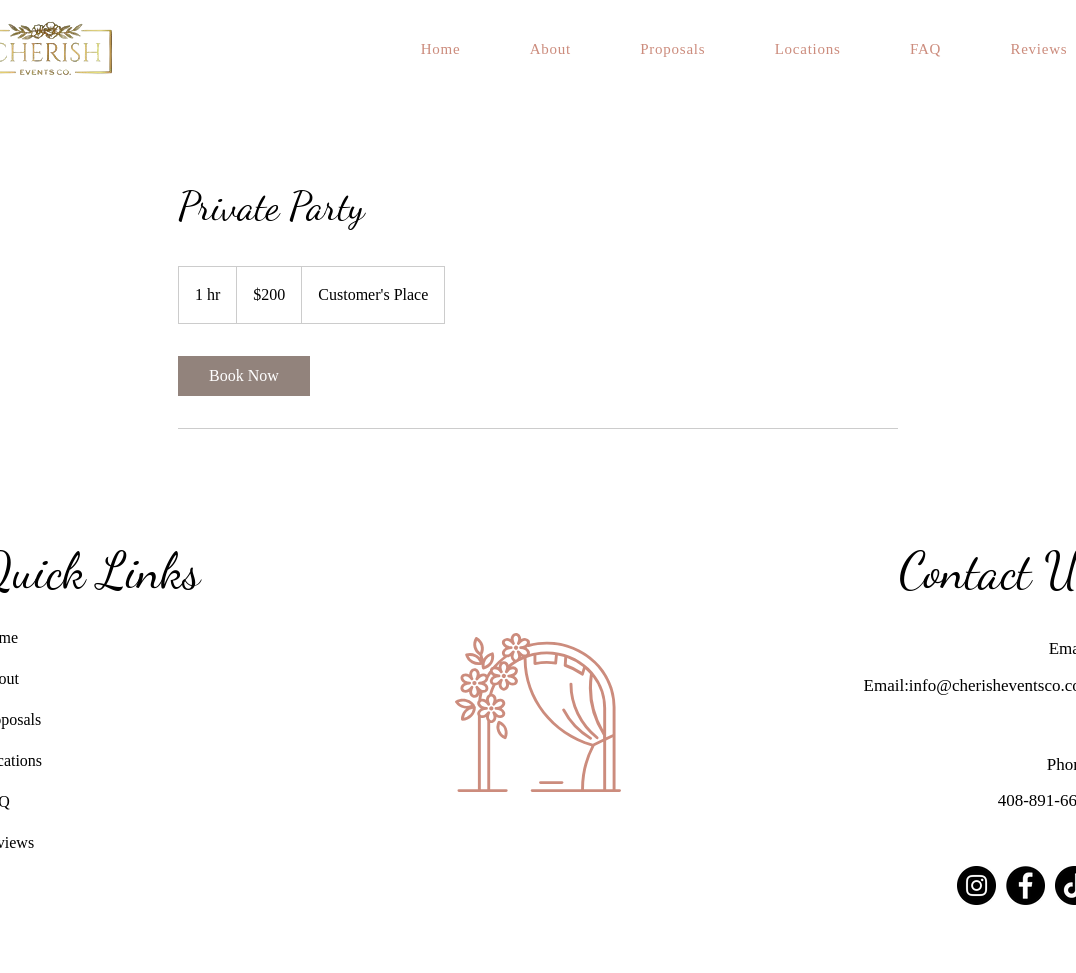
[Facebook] (1025, 885)
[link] (244, 376)
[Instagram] (976, 885)
